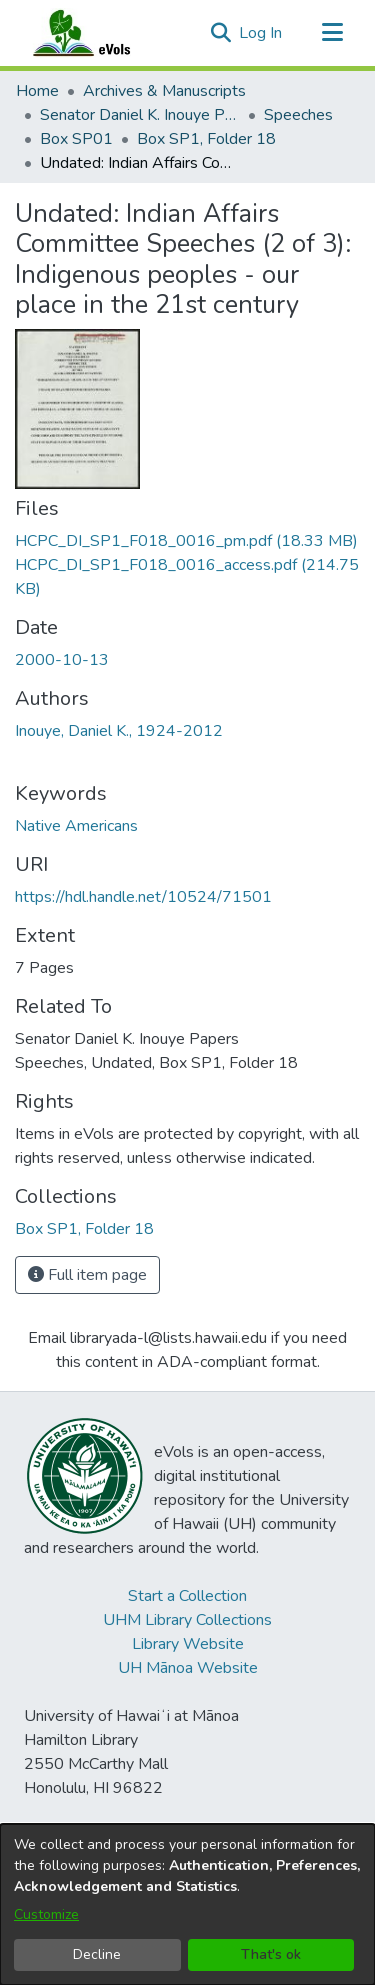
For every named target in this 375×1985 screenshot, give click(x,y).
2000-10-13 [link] (62, 660)
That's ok (271, 1954)
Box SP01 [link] (76, 139)
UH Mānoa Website (188, 1668)
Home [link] (37, 91)
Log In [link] (261, 33)
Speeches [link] (298, 115)
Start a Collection (187, 1596)
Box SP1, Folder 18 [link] (206, 139)
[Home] (101, 33)
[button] (220, 33)
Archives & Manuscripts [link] (164, 91)
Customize (46, 1914)
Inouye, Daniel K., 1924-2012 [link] (119, 731)
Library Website (188, 1644)
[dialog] (187, 1904)
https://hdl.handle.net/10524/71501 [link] (143, 897)
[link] (186, 541)
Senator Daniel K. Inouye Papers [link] (140, 115)
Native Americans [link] (76, 826)
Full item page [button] (87, 1275)
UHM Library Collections (187, 1620)
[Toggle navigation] (332, 33)
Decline (97, 1954)
